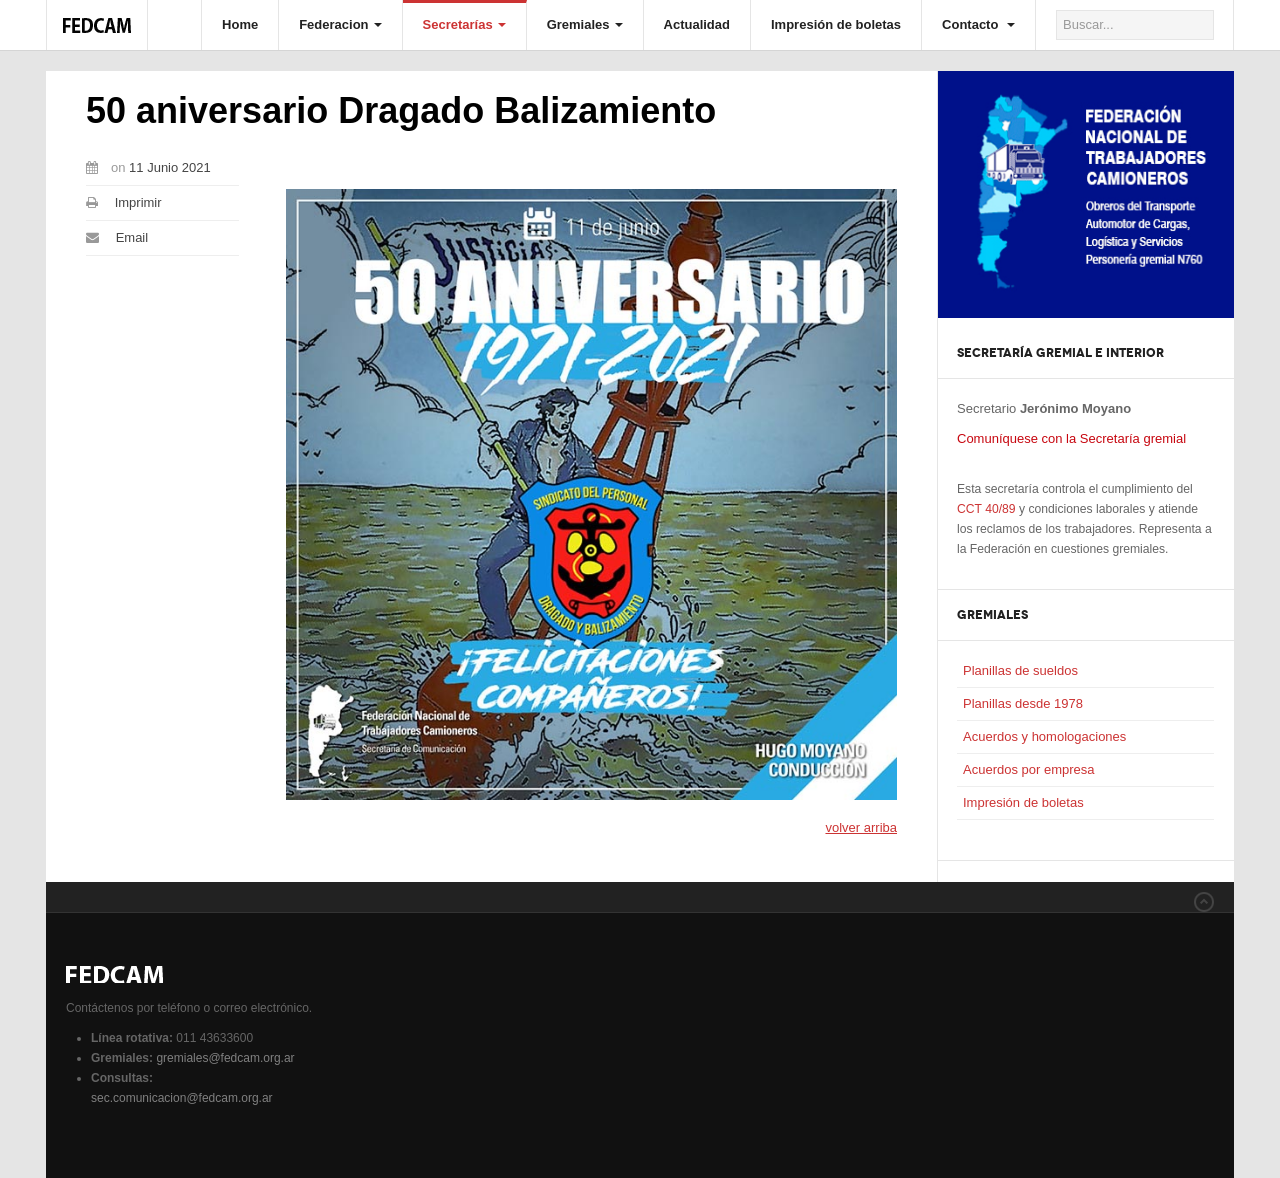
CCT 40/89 (986, 509)
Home (240, 24)
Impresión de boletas (836, 24)
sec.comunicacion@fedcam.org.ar (182, 1098)
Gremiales (585, 24)
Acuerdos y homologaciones (1044, 736)
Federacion (340, 24)
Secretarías (464, 24)
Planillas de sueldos (1020, 670)
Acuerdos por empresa (1029, 769)
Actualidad (697, 24)
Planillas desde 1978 (1023, 703)
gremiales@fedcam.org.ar (225, 1058)
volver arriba (861, 827)
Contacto (978, 24)
